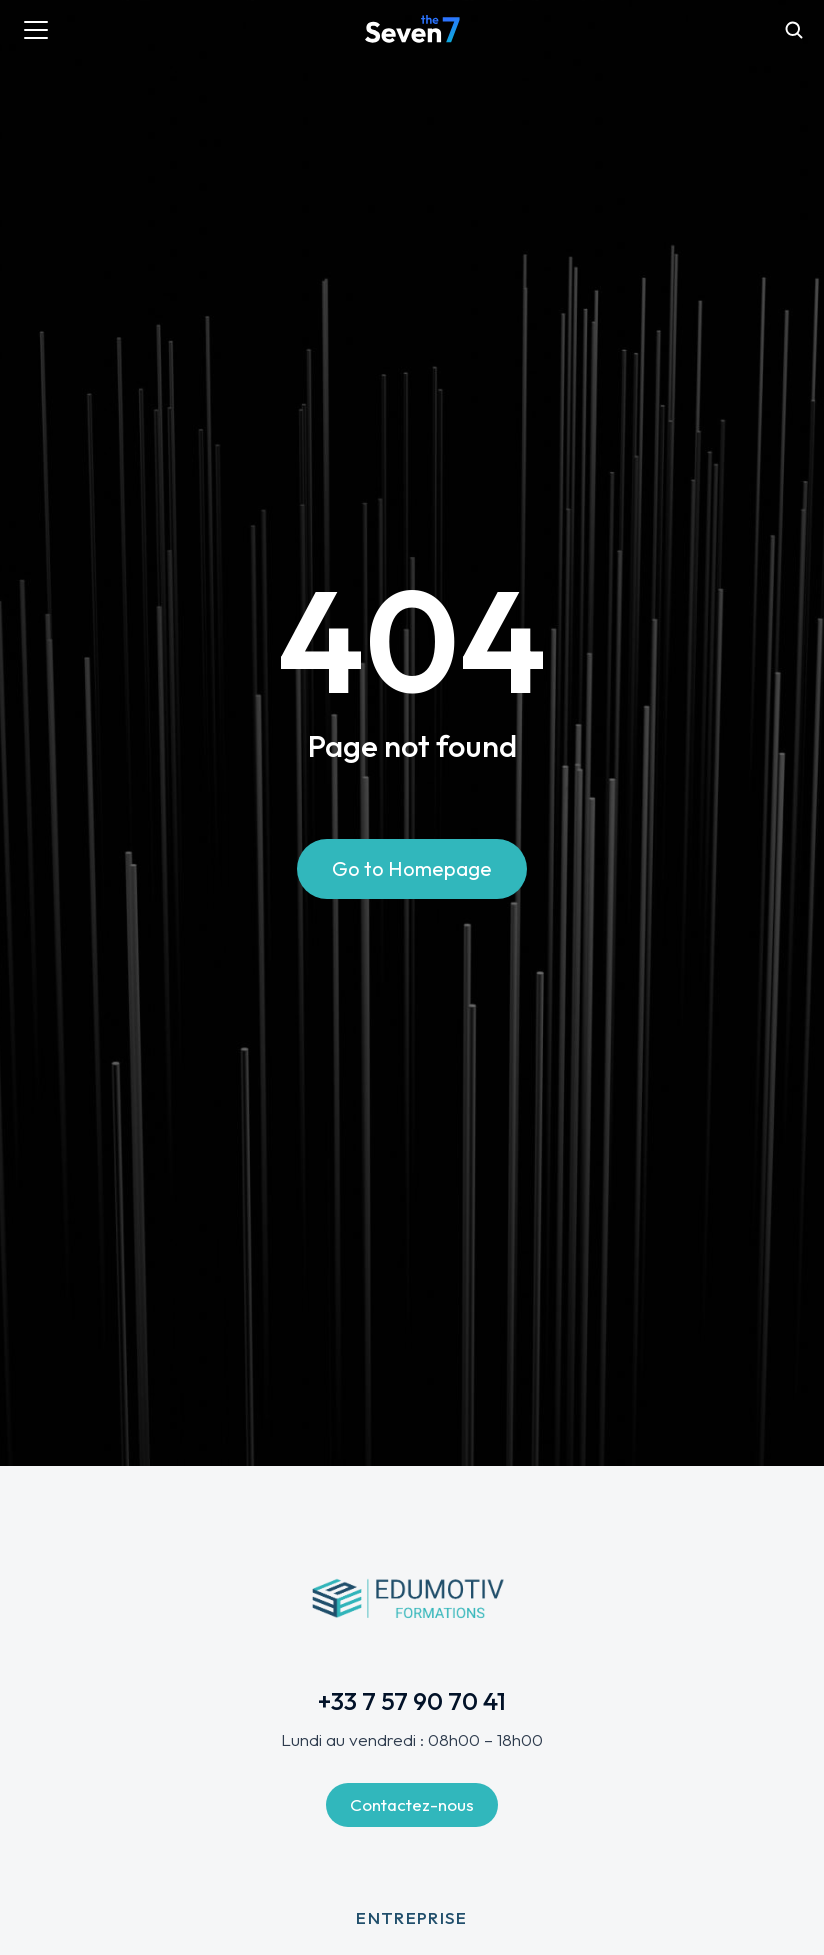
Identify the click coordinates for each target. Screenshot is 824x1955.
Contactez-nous (412, 1804)
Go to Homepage (412, 868)
